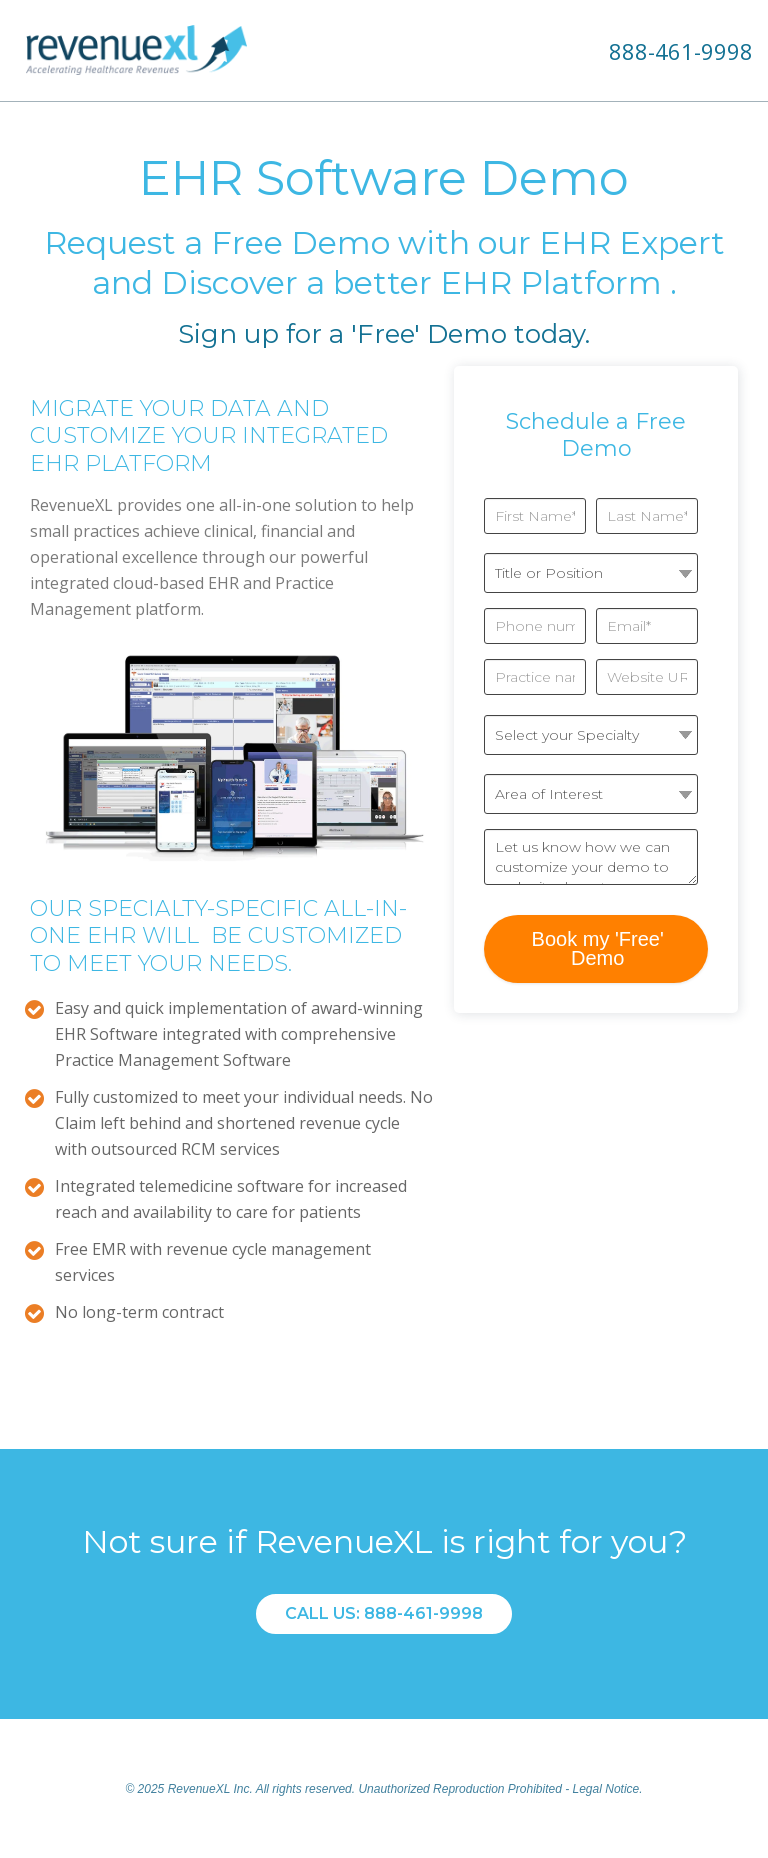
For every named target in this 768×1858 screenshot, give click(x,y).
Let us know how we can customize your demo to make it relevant (591, 857)
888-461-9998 (681, 51)
